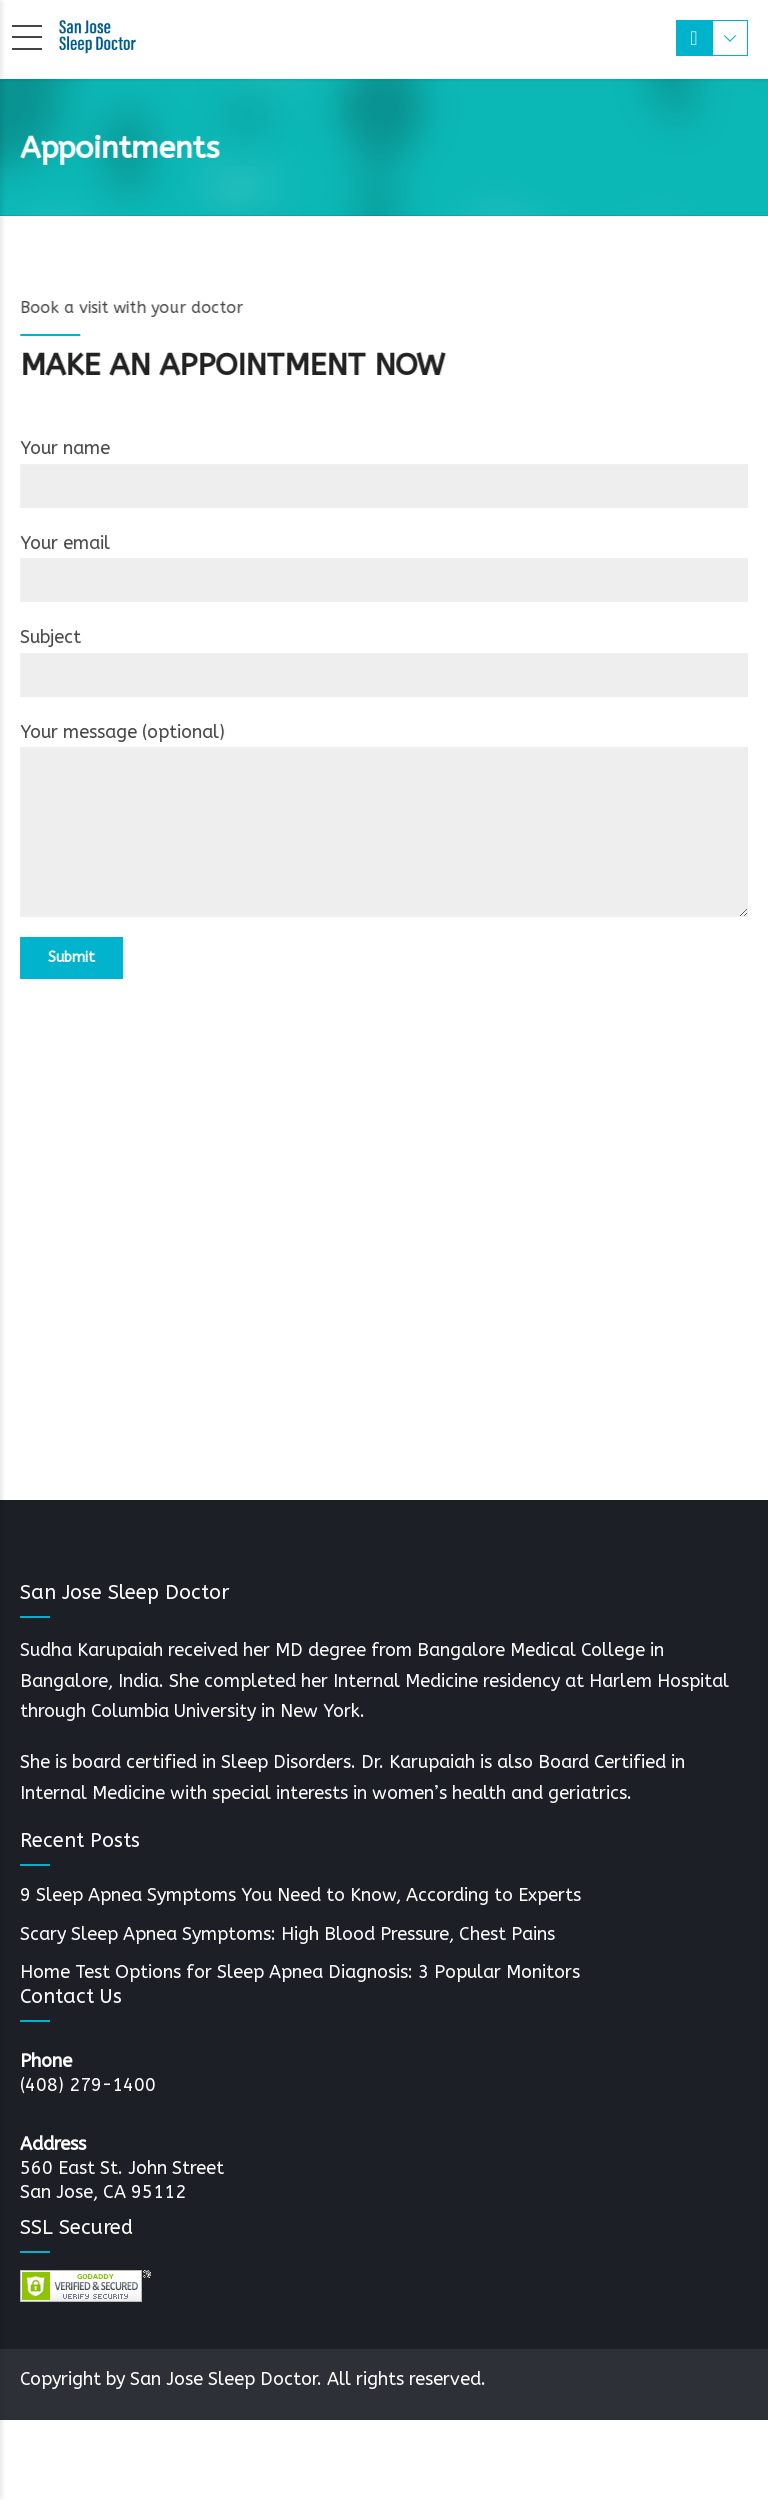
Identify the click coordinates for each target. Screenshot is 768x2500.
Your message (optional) (384, 819)
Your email (384, 566)
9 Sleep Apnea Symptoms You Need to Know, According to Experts (300, 1895)
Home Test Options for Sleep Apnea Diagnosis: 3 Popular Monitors (300, 1972)
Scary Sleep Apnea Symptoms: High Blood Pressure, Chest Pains (287, 1934)
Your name (384, 472)
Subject (384, 661)
